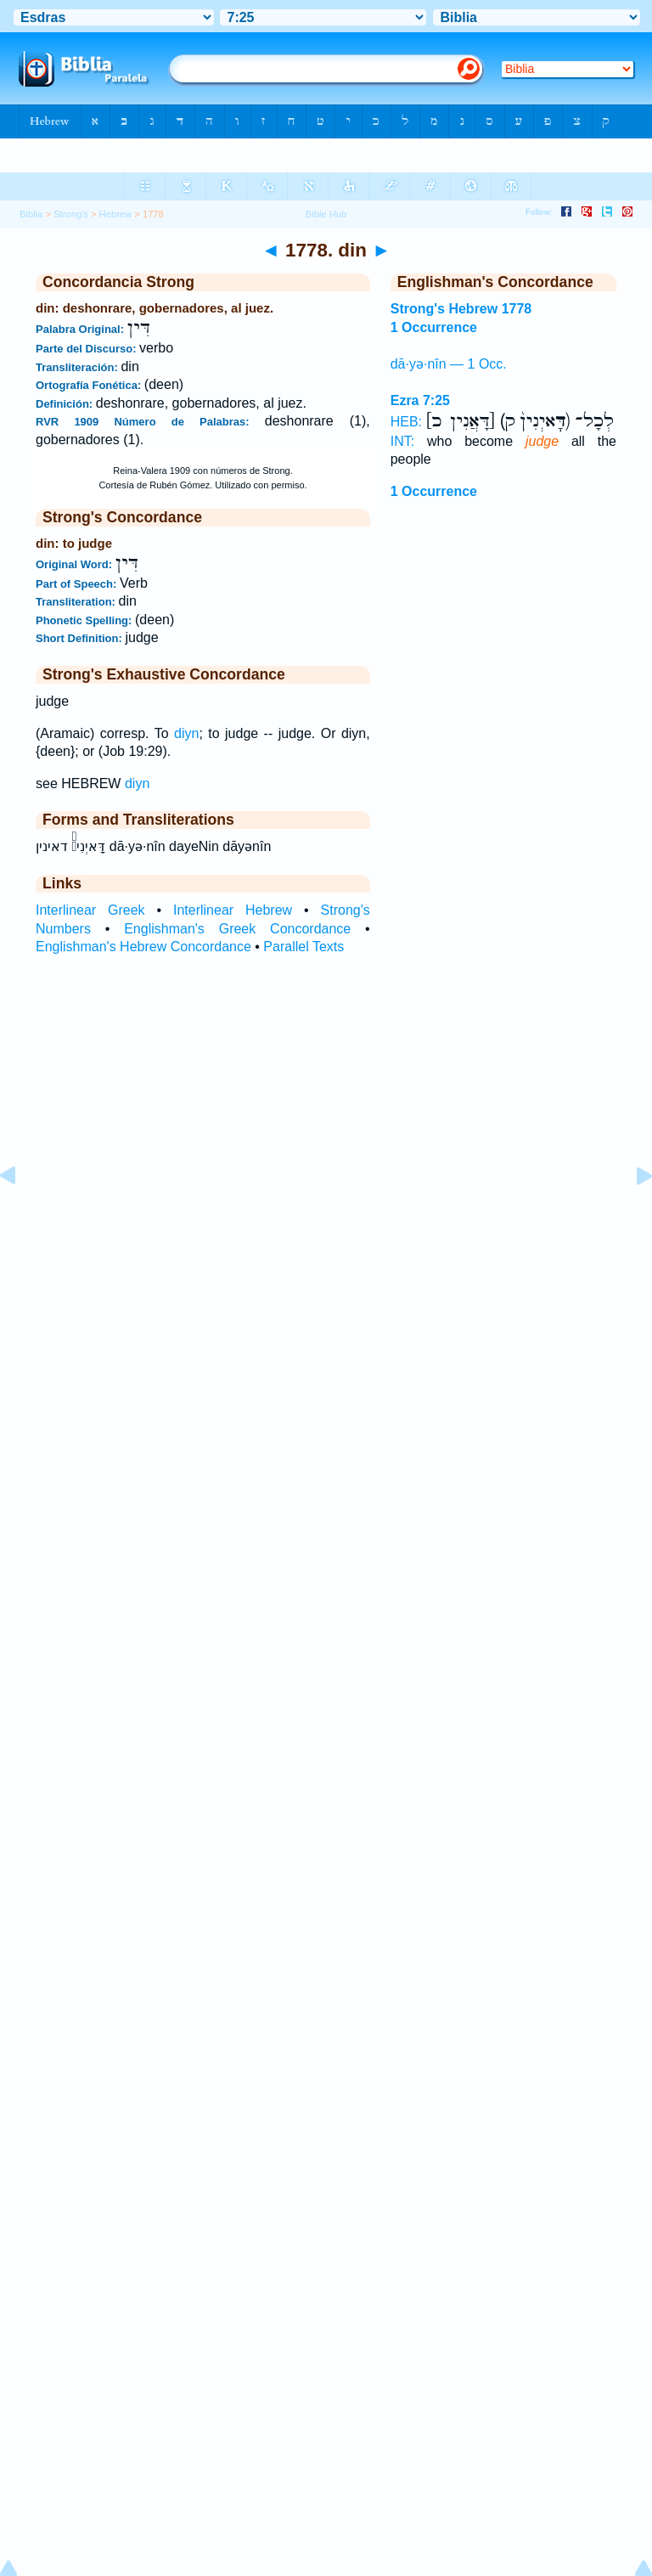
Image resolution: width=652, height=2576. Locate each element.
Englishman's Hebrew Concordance (143, 946)
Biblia (31, 214)
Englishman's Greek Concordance (237, 929)
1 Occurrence (434, 491)
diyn (186, 733)
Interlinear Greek (90, 910)
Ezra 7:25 (420, 400)
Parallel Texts (303, 946)
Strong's (70, 214)
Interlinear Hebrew (232, 910)
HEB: (406, 421)
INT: (402, 441)
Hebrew (115, 214)
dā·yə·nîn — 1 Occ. (449, 364)
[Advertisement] (326, 1198)
